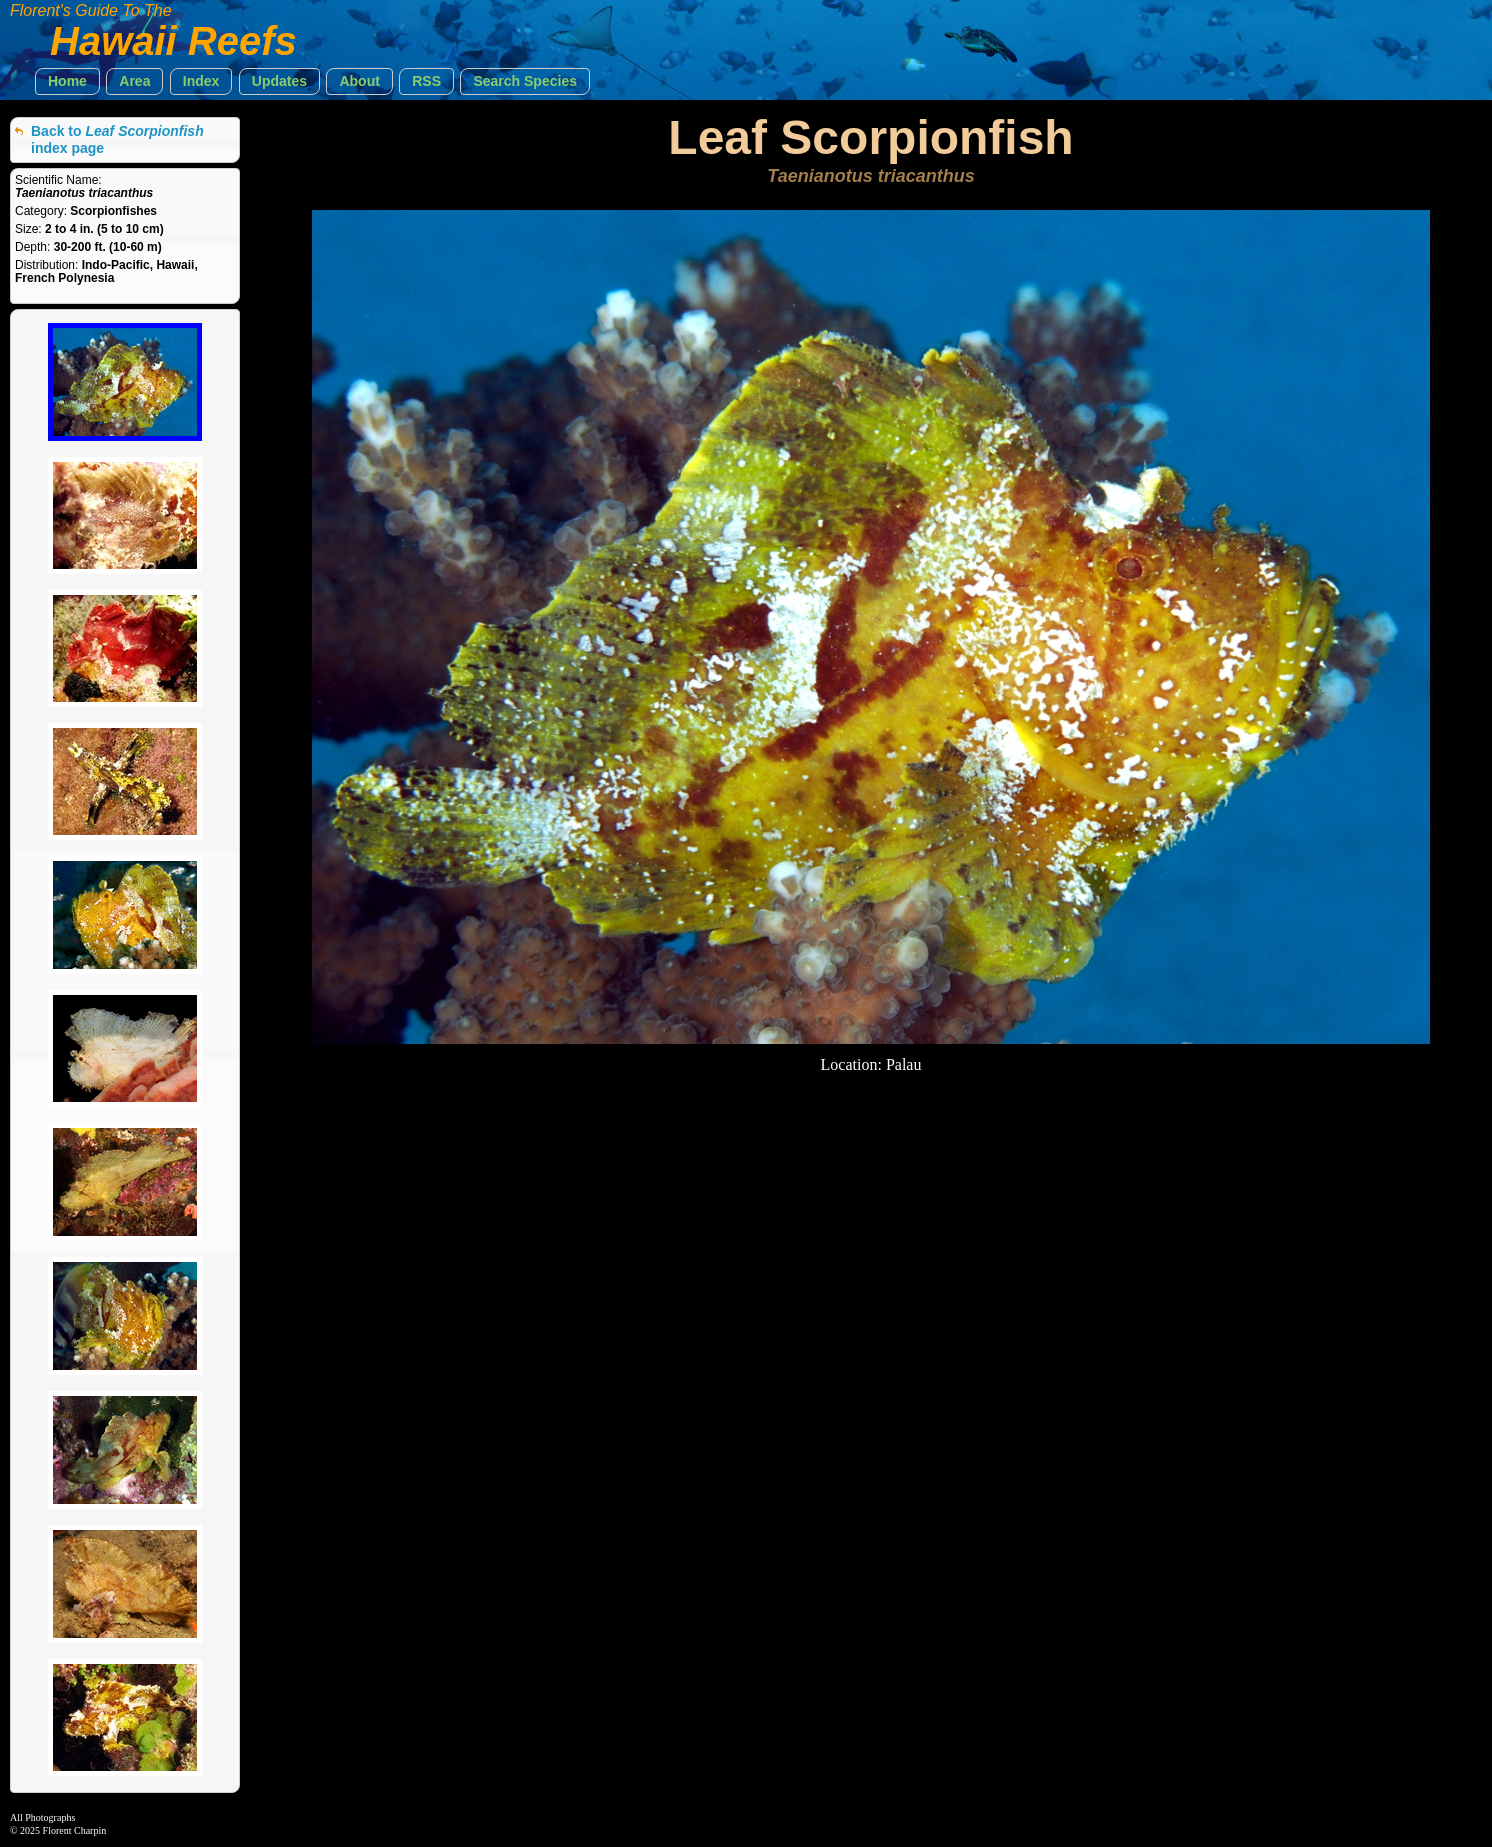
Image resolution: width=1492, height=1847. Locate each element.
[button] (67, 81)
